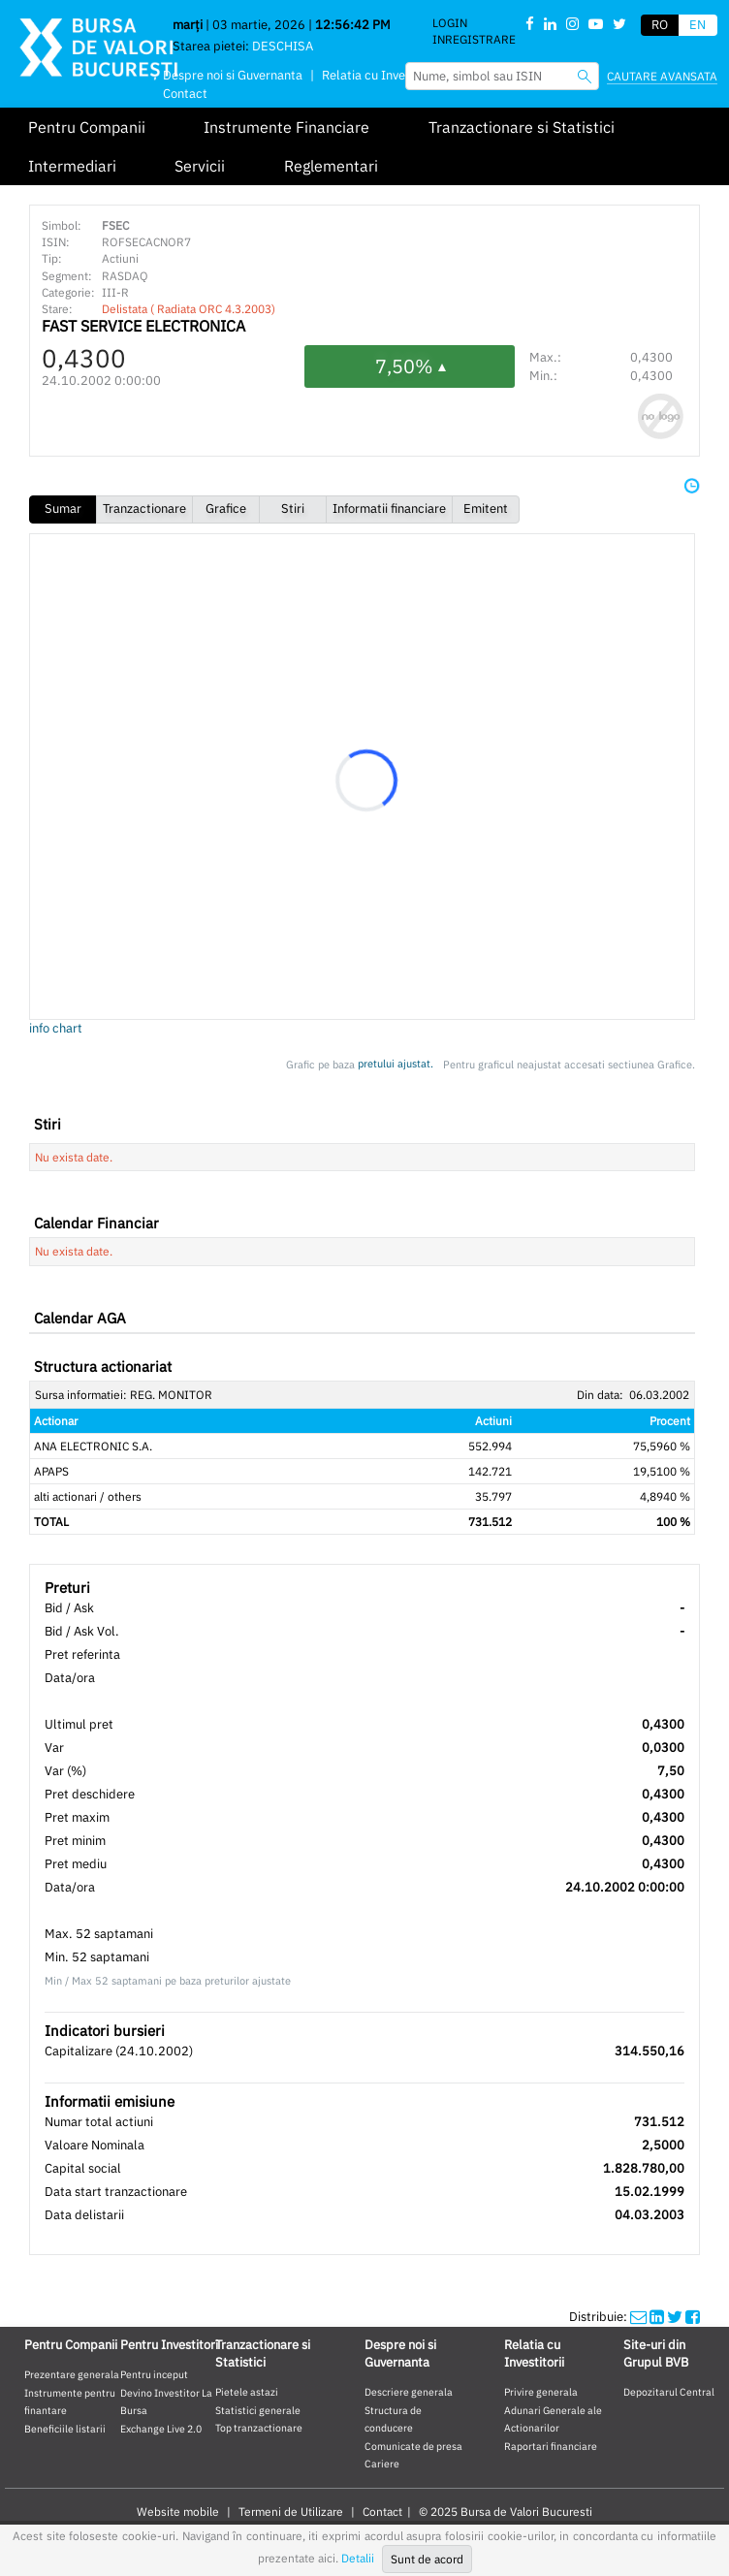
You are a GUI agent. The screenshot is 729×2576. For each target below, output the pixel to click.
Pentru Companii (86, 127)
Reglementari (331, 165)
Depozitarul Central (668, 2392)
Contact (185, 93)
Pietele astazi (246, 2392)
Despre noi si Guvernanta (232, 75)
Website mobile (178, 2511)
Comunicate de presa (413, 2446)
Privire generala (541, 2392)
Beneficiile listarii (65, 2428)
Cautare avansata (662, 76)
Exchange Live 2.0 (161, 2428)
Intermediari (72, 165)
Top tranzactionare (258, 2427)
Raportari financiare (550, 2446)
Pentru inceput (154, 2374)
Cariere (381, 2463)
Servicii (199, 165)
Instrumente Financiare (286, 127)
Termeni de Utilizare (290, 2511)
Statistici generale (258, 2410)
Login (449, 23)
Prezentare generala (71, 2374)
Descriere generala (408, 2392)
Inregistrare (474, 39)
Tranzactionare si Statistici (521, 127)
